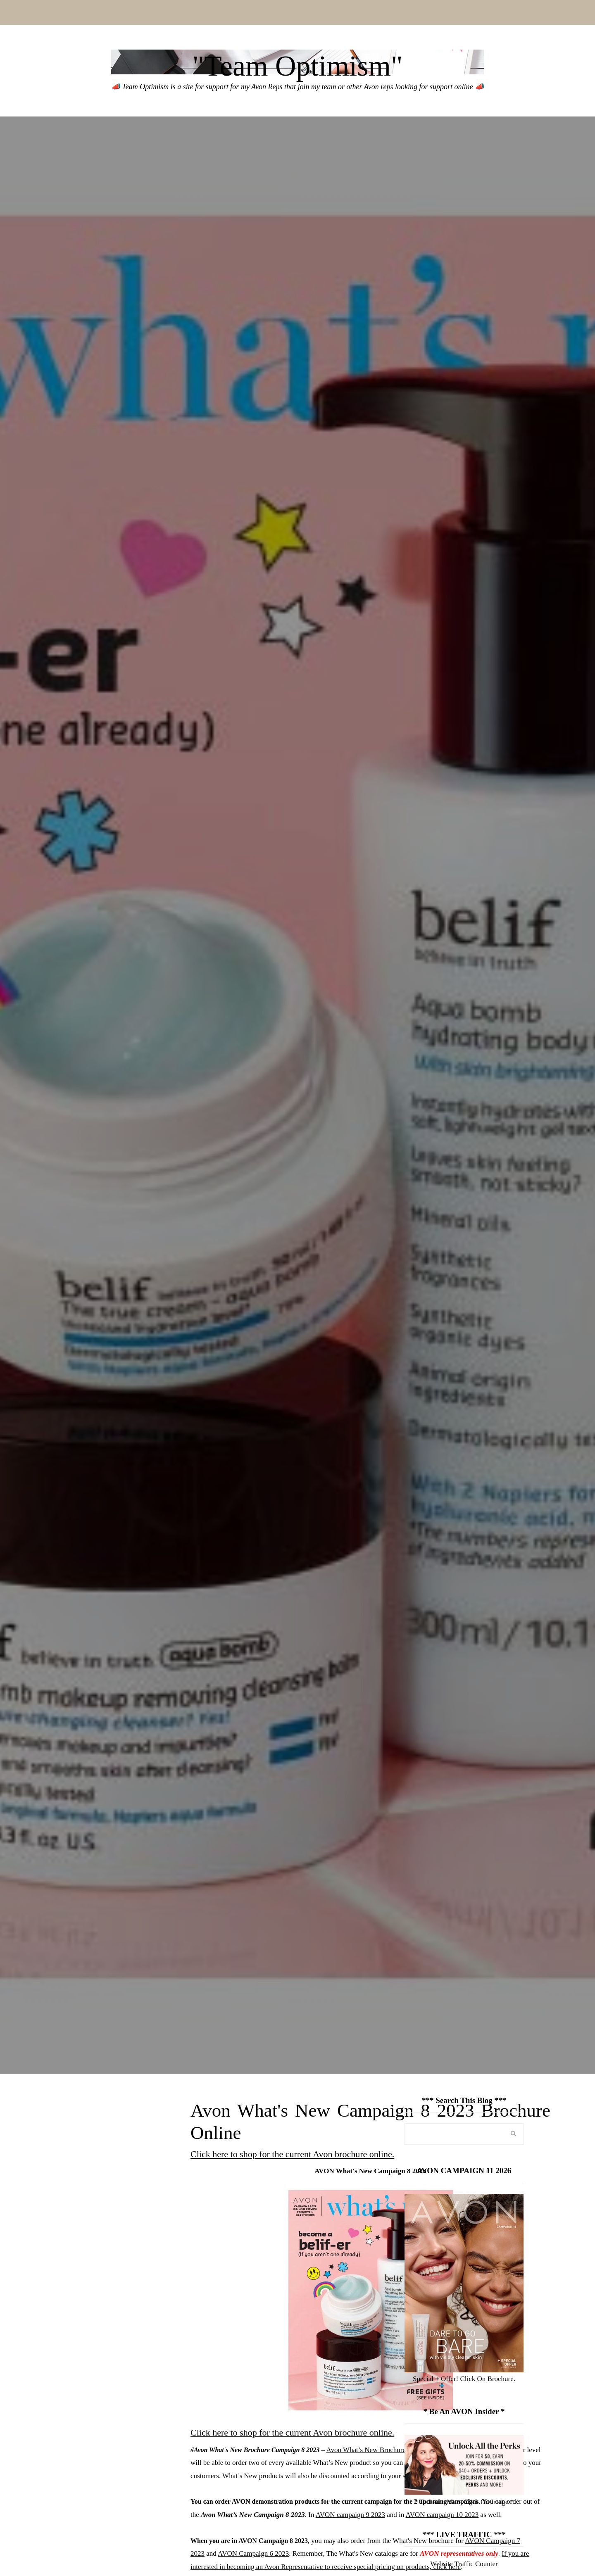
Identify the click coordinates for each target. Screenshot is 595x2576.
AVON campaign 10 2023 (442, 2515)
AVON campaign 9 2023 (350, 2515)
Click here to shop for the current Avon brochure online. (292, 2154)
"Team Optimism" (297, 66)
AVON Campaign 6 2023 (253, 2553)
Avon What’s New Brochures (367, 2450)
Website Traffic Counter (464, 2564)
